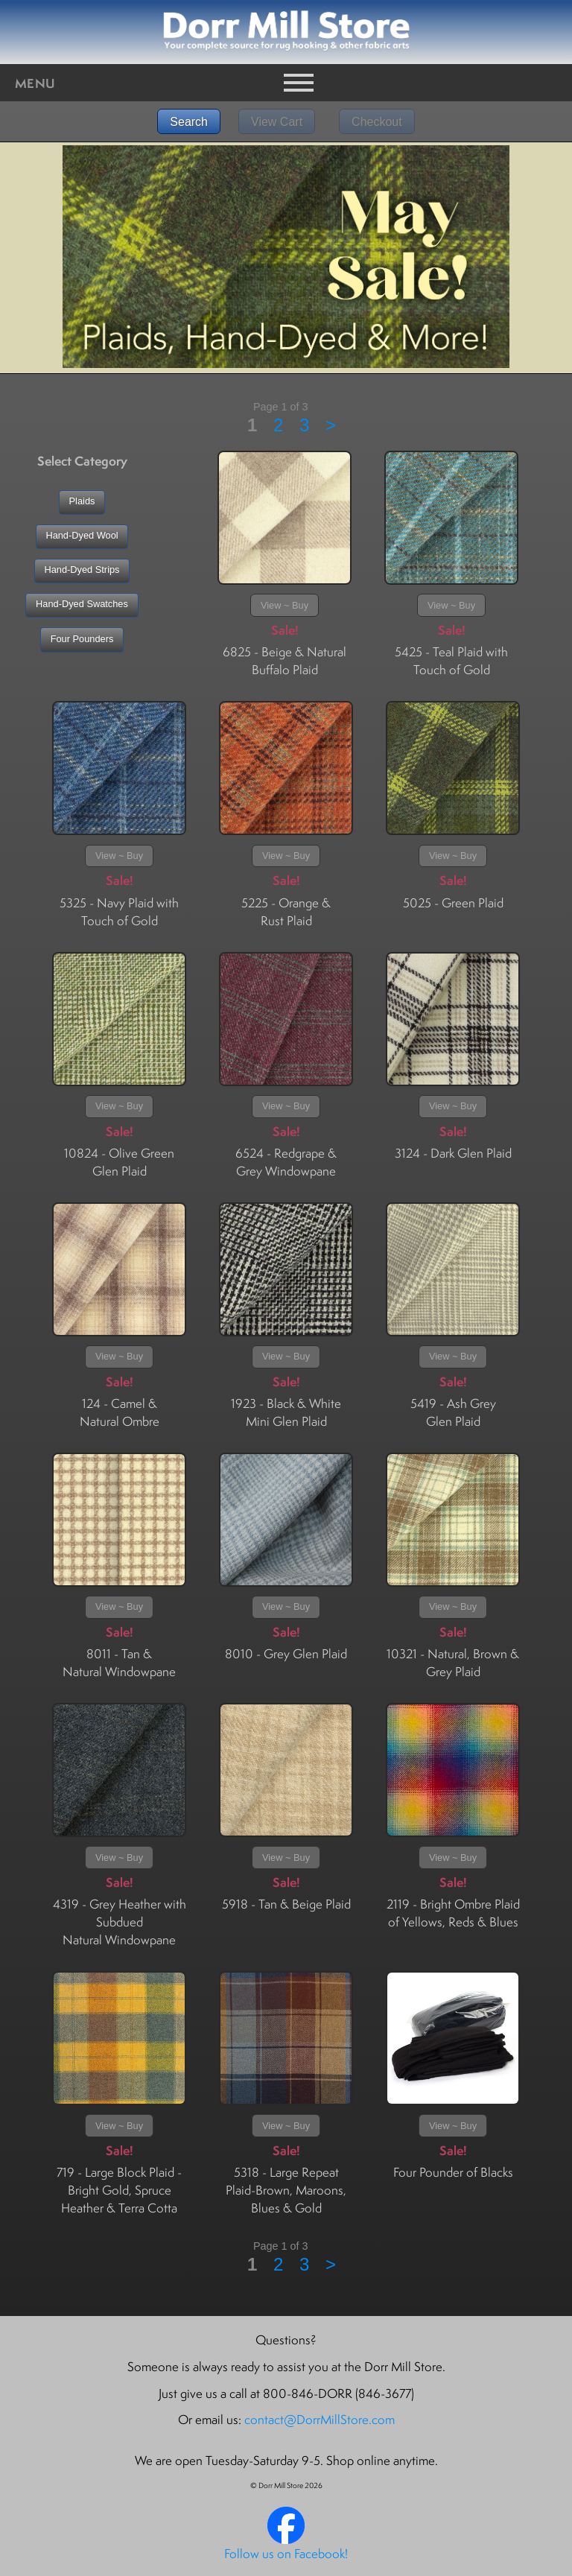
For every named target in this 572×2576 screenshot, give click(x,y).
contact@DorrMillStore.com (319, 2419)
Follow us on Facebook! (286, 2553)
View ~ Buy (284, 605)
